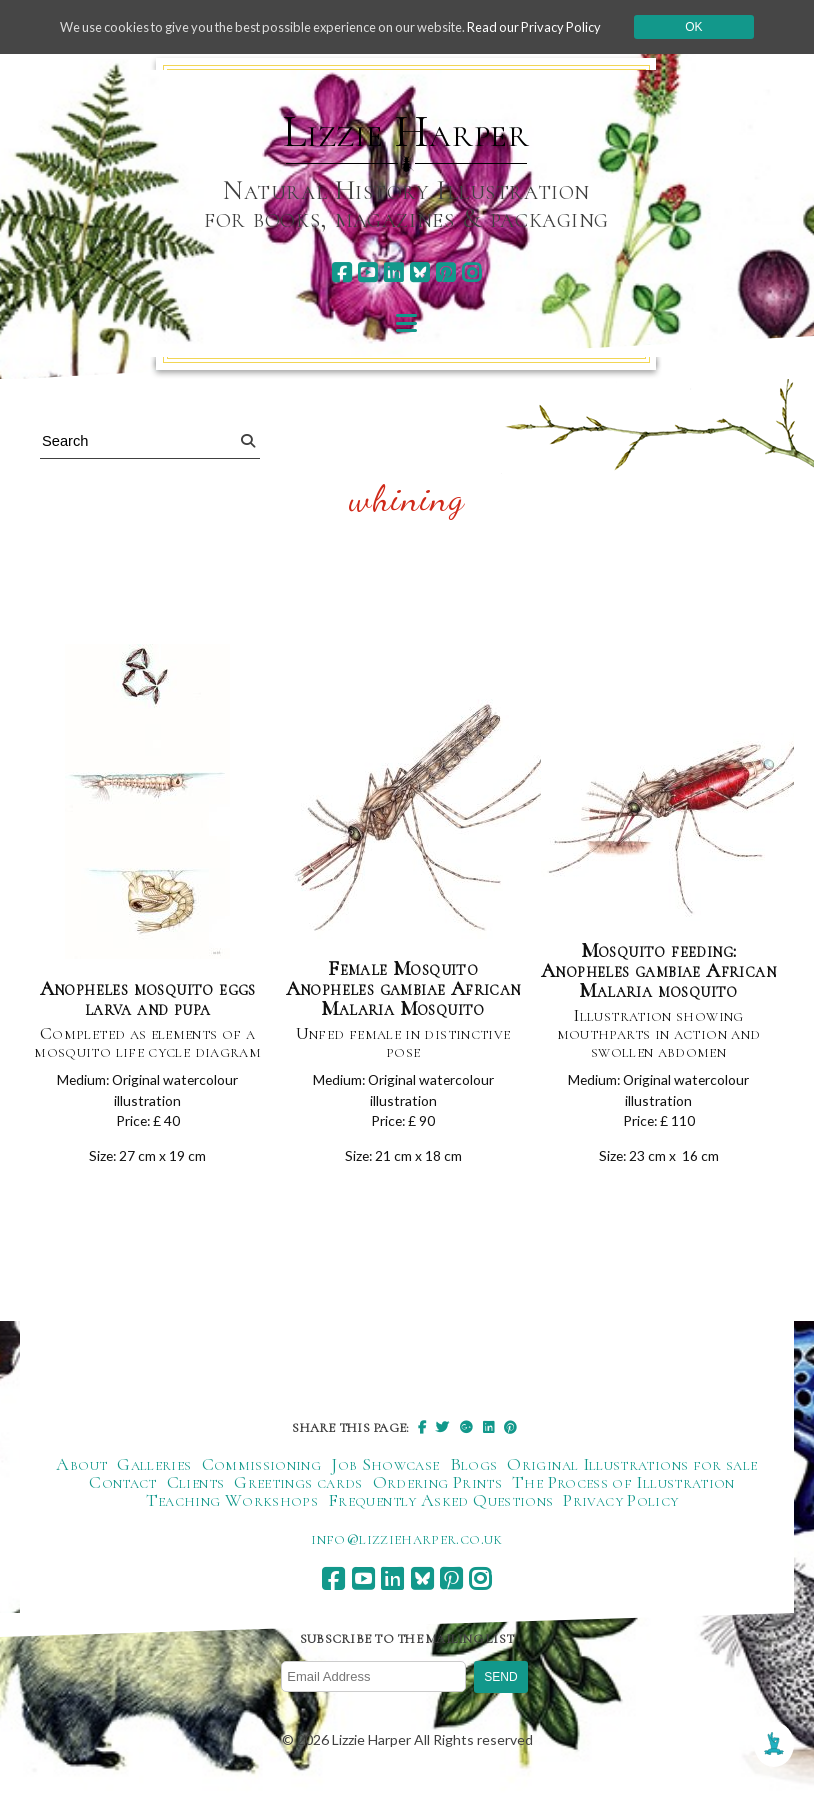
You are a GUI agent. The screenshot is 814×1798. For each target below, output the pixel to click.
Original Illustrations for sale (632, 1474)
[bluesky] (419, 272)
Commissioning (262, 1474)
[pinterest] (445, 272)
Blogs (474, 1474)
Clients (196, 1492)
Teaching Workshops (232, 1510)
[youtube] (367, 272)
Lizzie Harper (406, 132)
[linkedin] (393, 272)
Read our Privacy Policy (560, 26)
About (81, 1474)
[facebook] (341, 272)
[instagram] (471, 272)
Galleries (154, 1474)
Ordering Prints (437, 1492)
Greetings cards (298, 1492)
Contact (123, 1492)
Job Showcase (385, 1474)
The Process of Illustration (623, 1492)
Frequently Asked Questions (440, 1510)
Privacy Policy (620, 1510)
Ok (725, 27)
